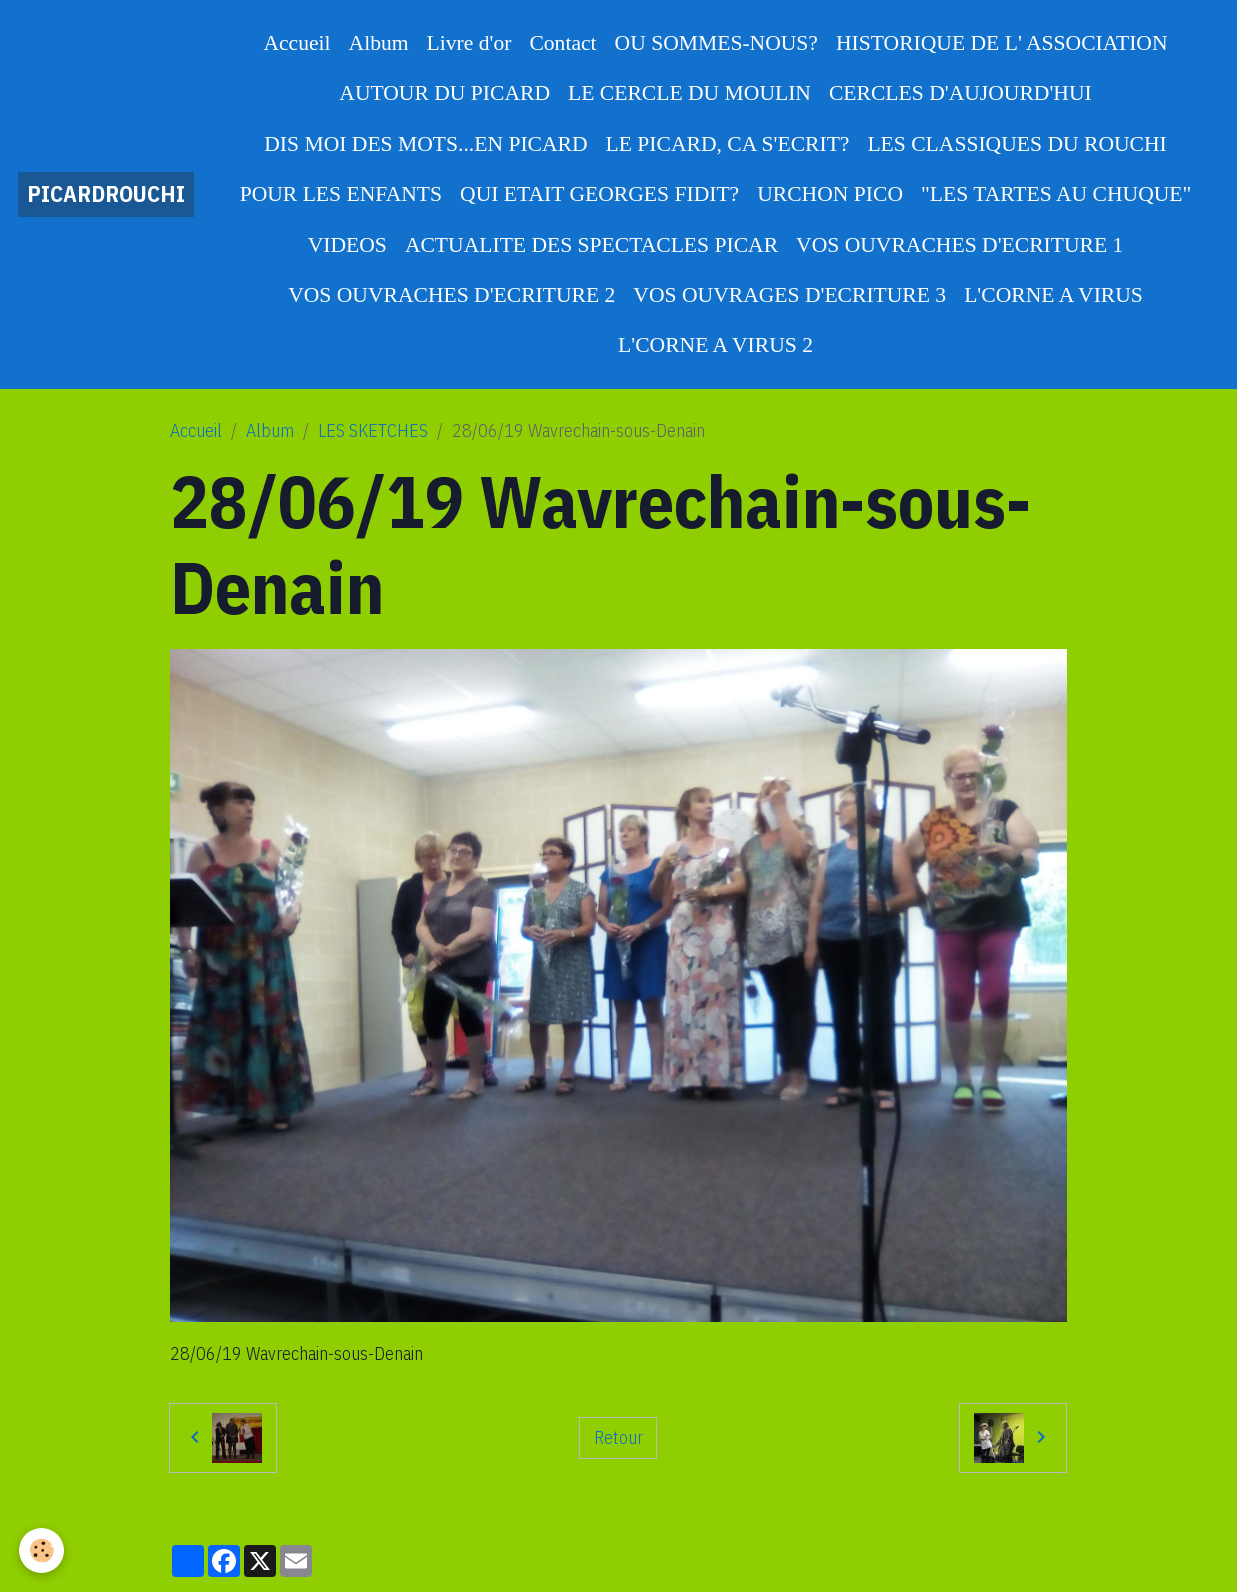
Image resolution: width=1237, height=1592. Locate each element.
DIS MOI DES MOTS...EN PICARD (425, 144)
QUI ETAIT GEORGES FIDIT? (599, 194)
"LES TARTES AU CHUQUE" (1056, 194)
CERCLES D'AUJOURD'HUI (960, 93)
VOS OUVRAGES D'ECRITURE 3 (789, 295)
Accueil (296, 43)
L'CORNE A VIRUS (1053, 295)
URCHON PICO (830, 194)
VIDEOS (347, 245)
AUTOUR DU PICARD (444, 93)
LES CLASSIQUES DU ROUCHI (1016, 144)
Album (379, 43)
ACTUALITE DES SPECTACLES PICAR (591, 245)
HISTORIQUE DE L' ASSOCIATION (1002, 43)
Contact (562, 43)
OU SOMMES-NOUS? (716, 43)
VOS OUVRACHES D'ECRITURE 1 (959, 245)
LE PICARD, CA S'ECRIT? (728, 144)
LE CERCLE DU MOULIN (689, 93)
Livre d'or (469, 43)
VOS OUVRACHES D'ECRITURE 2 (451, 295)
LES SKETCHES (373, 430)
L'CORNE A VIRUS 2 (715, 345)
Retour (618, 1437)
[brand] (106, 194)
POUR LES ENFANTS (341, 194)
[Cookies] (42, 1550)
